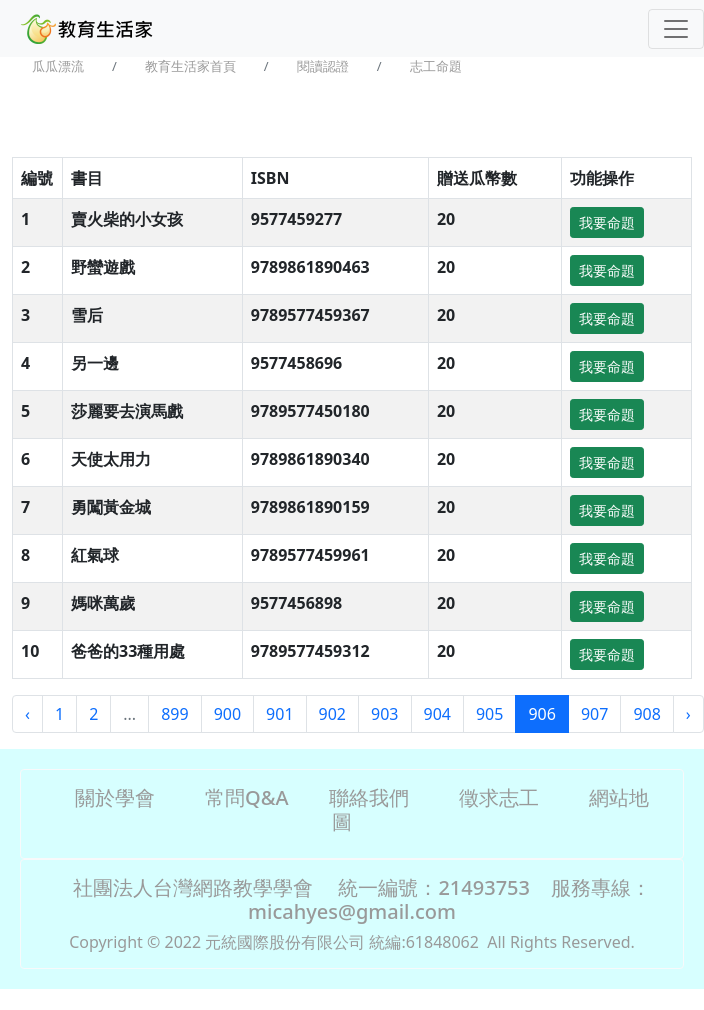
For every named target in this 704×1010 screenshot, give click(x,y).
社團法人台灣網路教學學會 (193, 887)
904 (437, 714)
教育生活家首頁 (190, 66)
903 (384, 714)
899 (174, 714)
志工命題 (436, 66)
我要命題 (607, 222)
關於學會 (115, 797)
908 (646, 714)
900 (227, 714)
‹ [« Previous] (27, 714)
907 (594, 714)
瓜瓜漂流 (58, 66)
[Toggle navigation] (676, 29)
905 (489, 714)
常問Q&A (247, 797)
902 (332, 714)
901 (279, 714)
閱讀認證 (323, 66)
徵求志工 (499, 797)
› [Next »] (688, 714)
